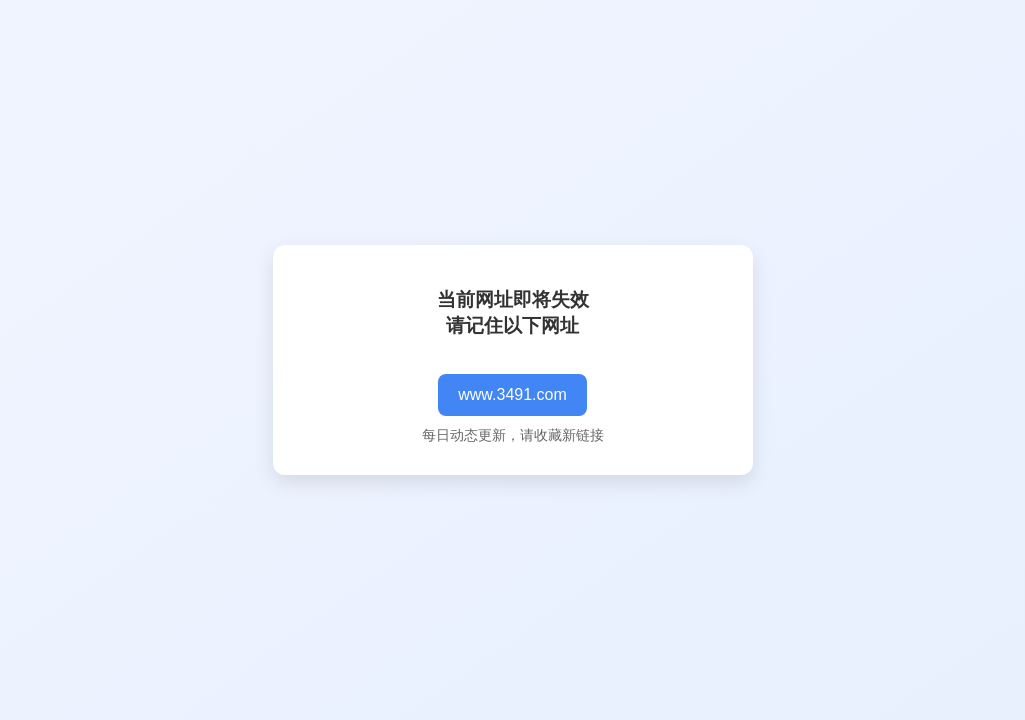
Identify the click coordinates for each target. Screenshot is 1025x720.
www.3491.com (512, 394)
